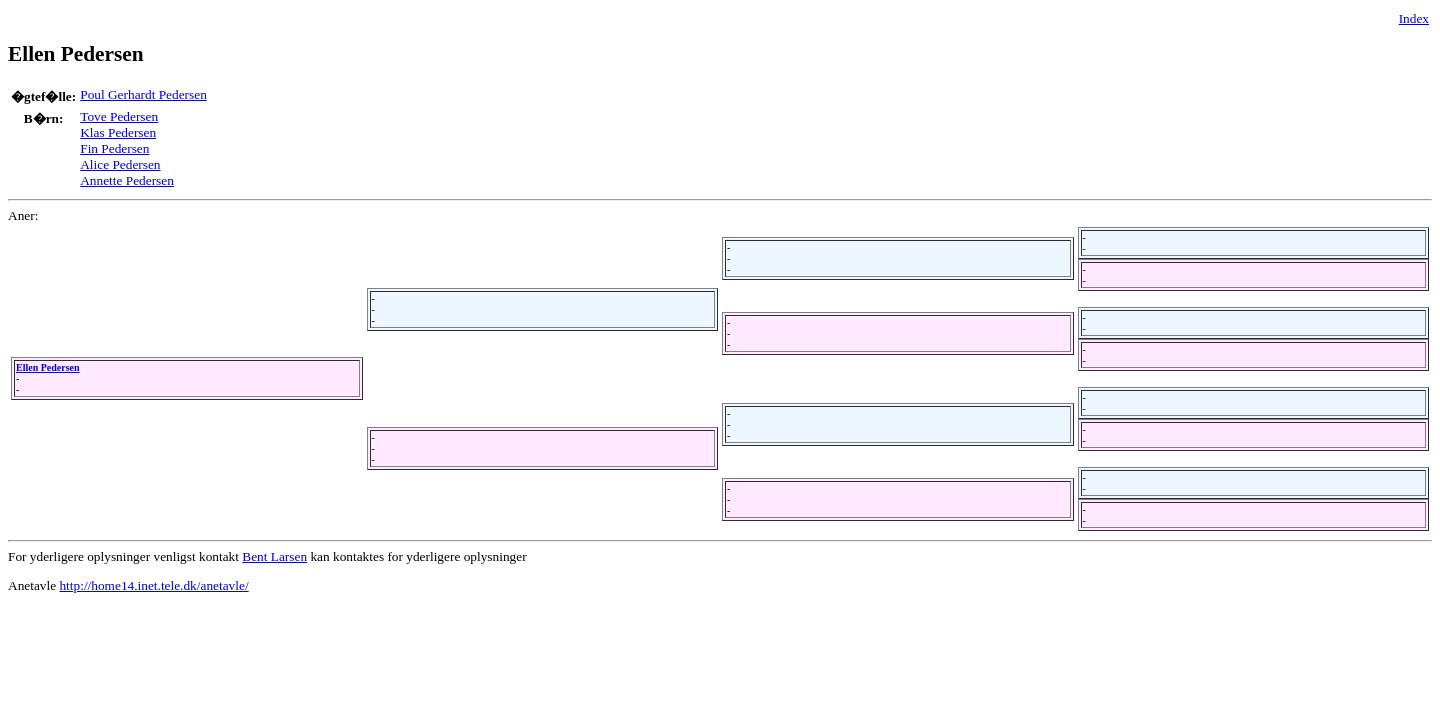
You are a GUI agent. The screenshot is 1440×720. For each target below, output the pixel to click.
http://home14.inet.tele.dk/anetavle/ (153, 585)
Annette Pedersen (127, 180)
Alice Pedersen (120, 164)
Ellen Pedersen (48, 367)
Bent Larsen (274, 556)
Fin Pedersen (114, 148)
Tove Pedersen (119, 116)
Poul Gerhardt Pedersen (143, 94)
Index (1414, 18)
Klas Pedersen (118, 132)
